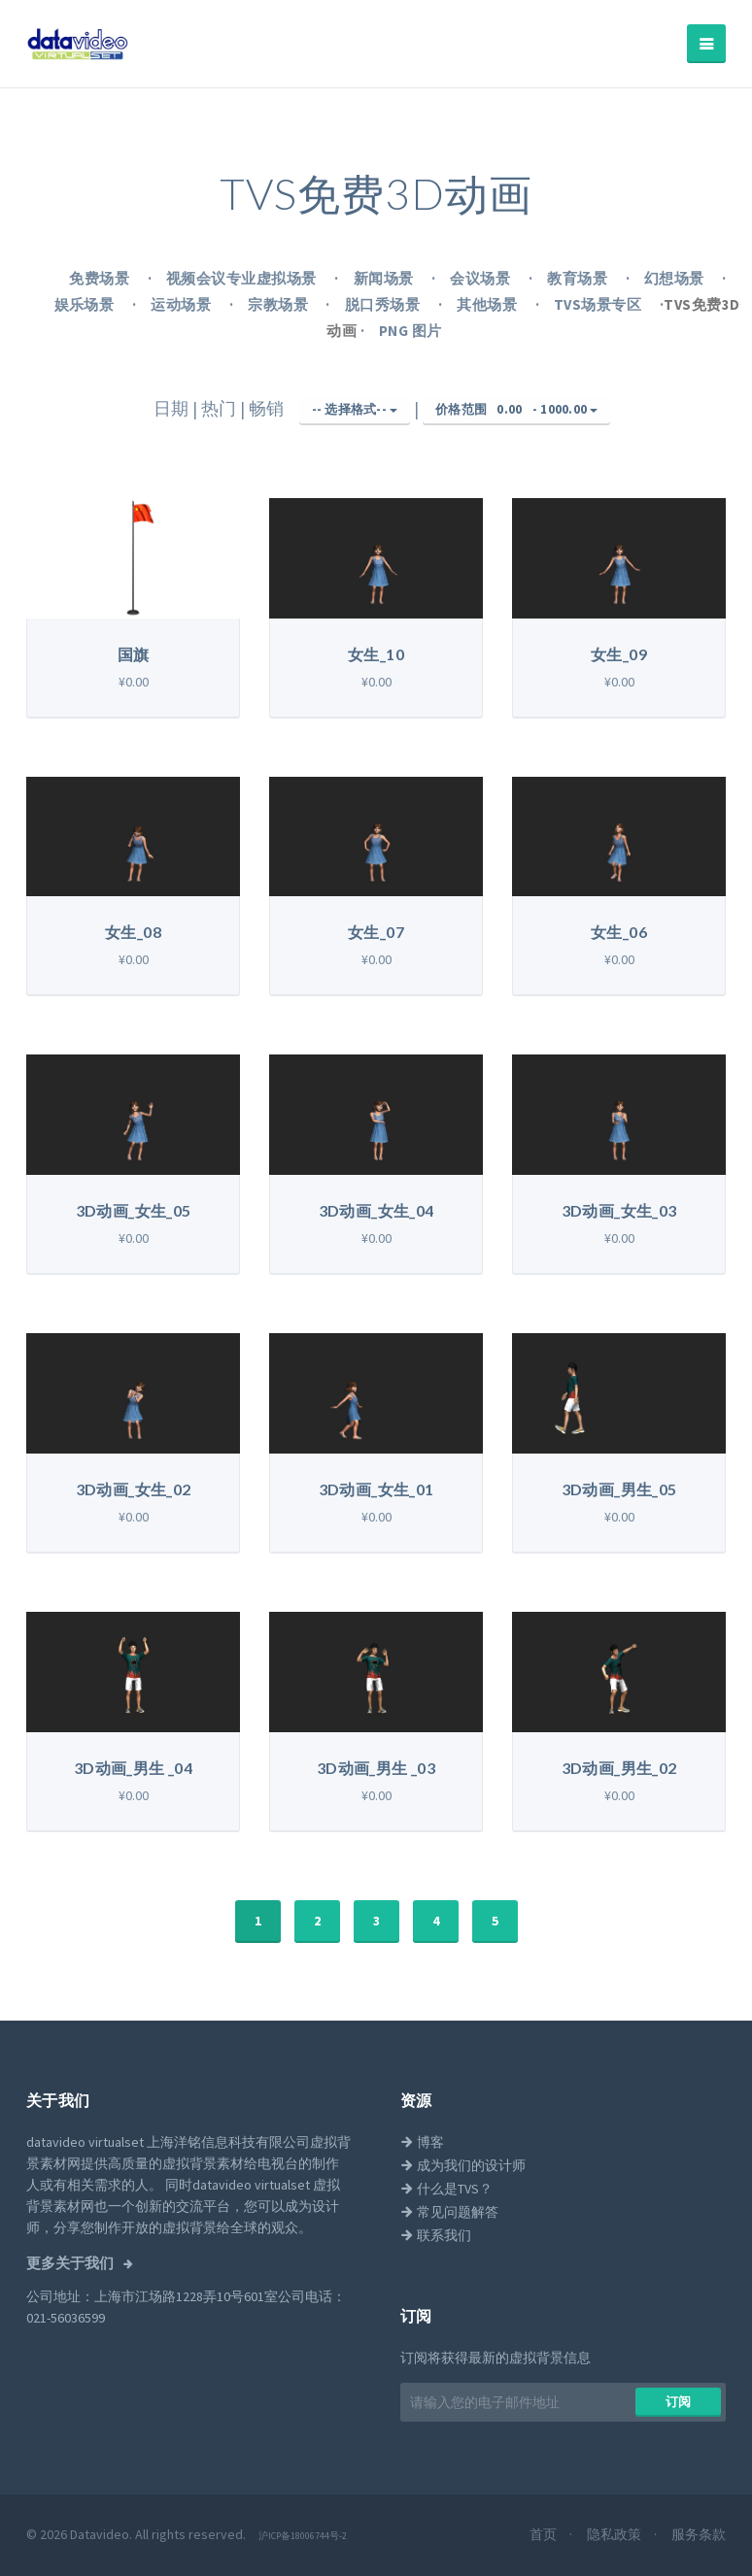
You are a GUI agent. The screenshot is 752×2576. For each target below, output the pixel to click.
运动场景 (182, 304)
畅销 (268, 408)
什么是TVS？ (446, 2188)
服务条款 (698, 2534)
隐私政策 (615, 2534)
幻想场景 (675, 278)
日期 (173, 408)
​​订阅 (679, 2401)
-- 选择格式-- (355, 409)
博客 (422, 2142)
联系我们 (435, 2235)
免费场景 (100, 278)
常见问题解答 (449, 2212)
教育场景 (578, 278)
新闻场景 (385, 278)
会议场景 (481, 278)
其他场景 (488, 304)
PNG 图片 (410, 330)
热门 (220, 408)
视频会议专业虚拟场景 (243, 278)
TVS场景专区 (599, 304)
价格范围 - (516, 410)
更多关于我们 (71, 2263)
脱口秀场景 (384, 304)
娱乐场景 (86, 304)
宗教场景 (279, 304)
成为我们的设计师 (463, 2165)
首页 (545, 2534)
